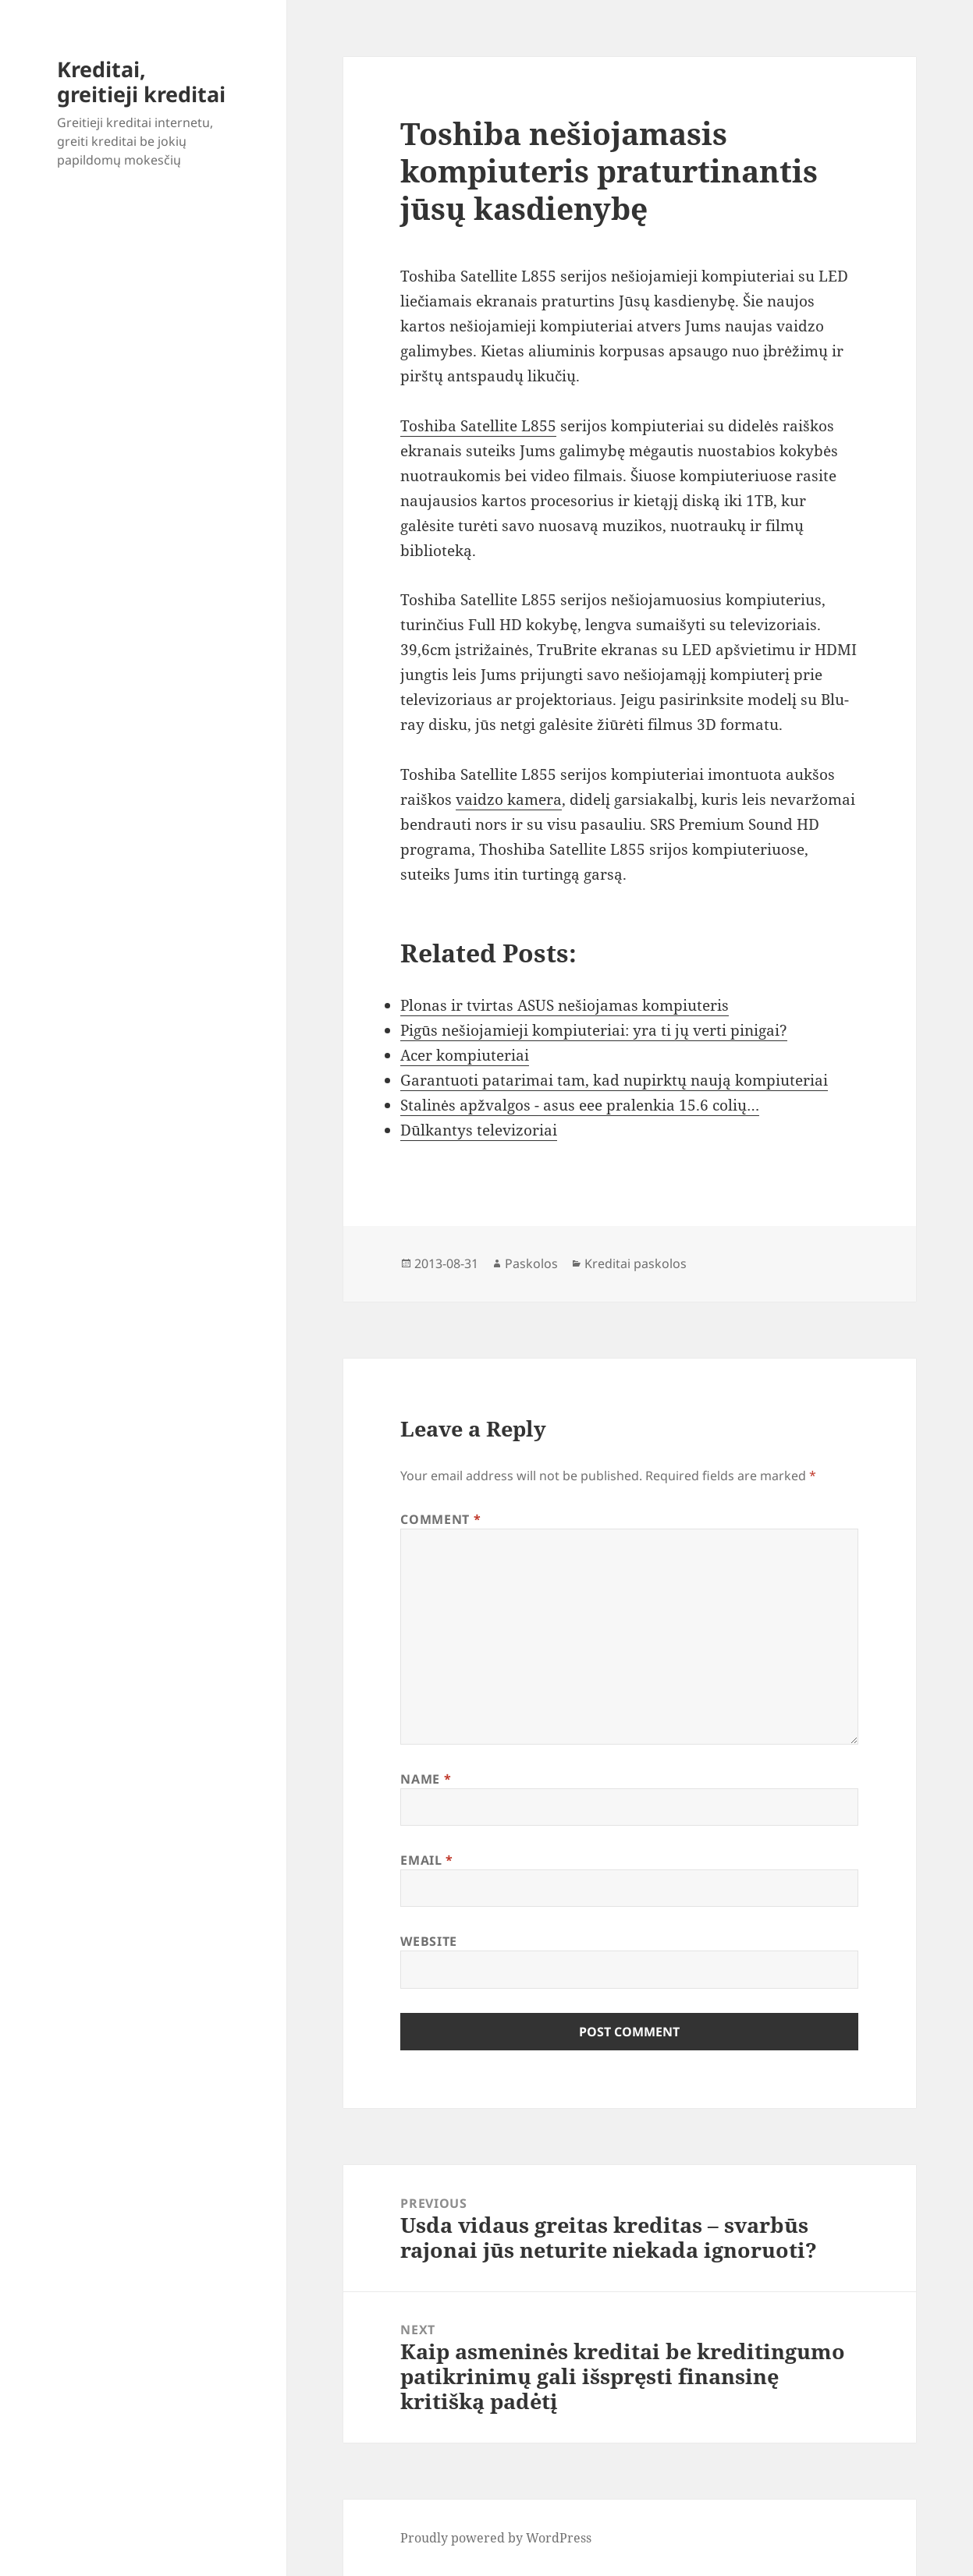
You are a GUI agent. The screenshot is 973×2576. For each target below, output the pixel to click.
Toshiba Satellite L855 (478, 426)
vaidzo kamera (509, 799)
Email (426, 1860)
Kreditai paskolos (635, 1263)
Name (425, 1779)
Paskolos (531, 1263)
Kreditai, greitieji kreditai (141, 81)
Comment (440, 1519)
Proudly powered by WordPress (495, 2537)
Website (428, 1941)
